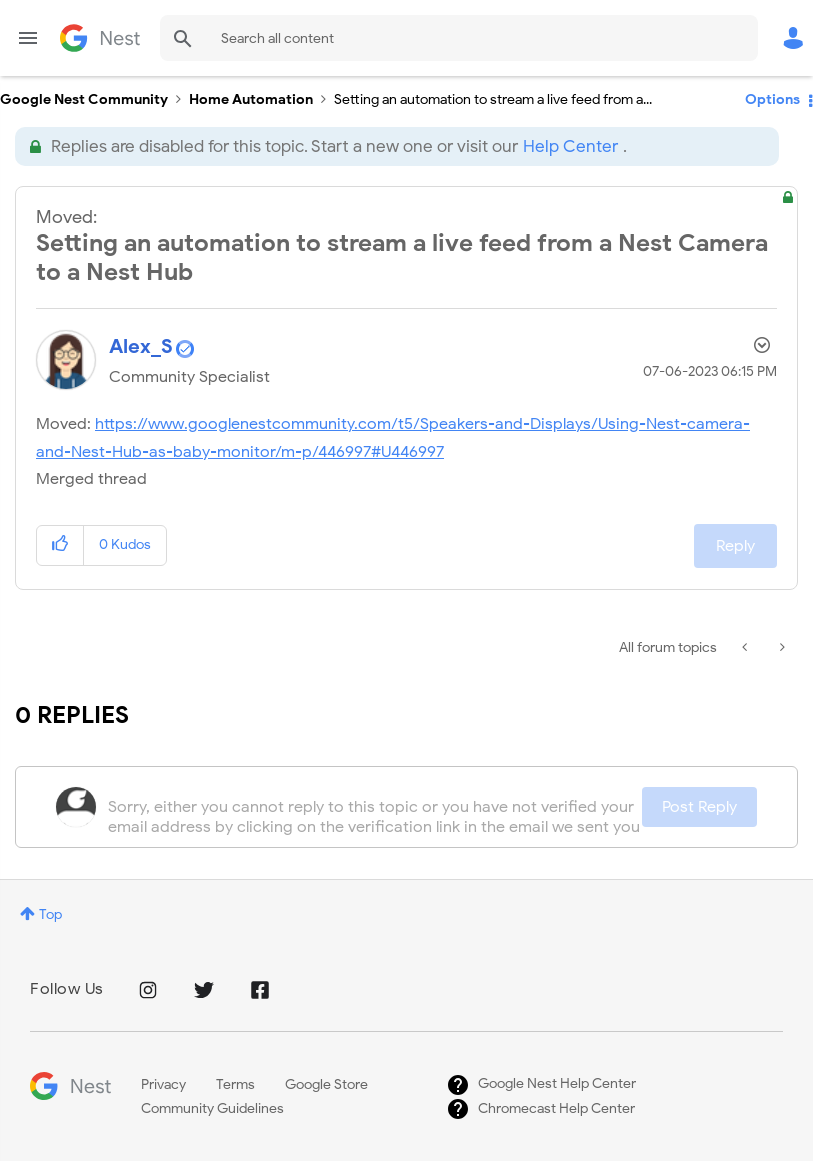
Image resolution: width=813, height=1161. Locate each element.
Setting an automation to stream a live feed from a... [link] (493, 99)
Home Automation (251, 99)
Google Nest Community (100, 38)
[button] (60, 545)
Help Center (570, 146)
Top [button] (50, 914)
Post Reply (699, 807)
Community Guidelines (212, 1108)
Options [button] (772, 99)
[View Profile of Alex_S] (141, 346)
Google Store (326, 1084)
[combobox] (459, 38)
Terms (235, 1084)
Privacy (163, 1084)
